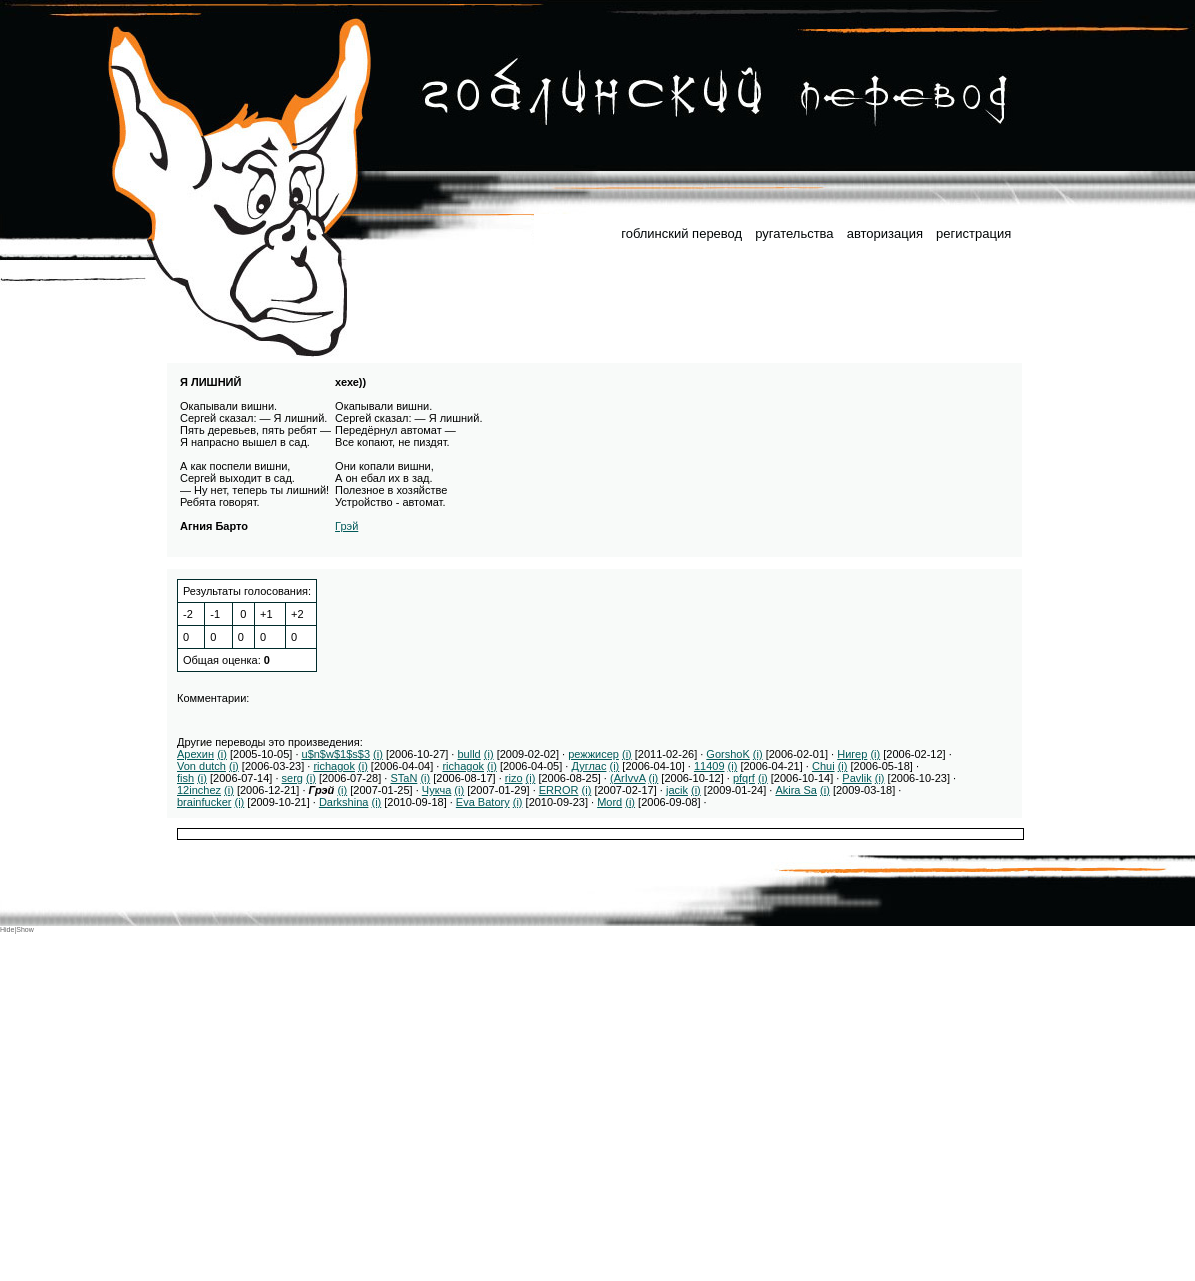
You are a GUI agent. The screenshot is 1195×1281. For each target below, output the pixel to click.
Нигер (852, 754)
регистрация (973, 233)
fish (185, 778)
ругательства (794, 233)
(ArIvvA (627, 778)
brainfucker (204, 802)
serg (292, 778)
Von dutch (201, 766)
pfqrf (744, 778)
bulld (468, 754)
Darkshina (344, 802)
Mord (609, 802)
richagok (334, 766)
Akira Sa (796, 790)
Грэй (346, 526)
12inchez (199, 790)
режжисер (593, 754)
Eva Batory (483, 802)
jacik (677, 790)
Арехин (195, 754)
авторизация (885, 233)
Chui (823, 766)
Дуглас (588, 766)
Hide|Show (17, 929)
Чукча (437, 790)
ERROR (559, 790)
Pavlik (856, 778)
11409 (709, 766)
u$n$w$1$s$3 (336, 754)
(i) (222, 754)
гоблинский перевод (681, 233)
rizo (514, 778)
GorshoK (727, 754)
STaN (403, 778)
